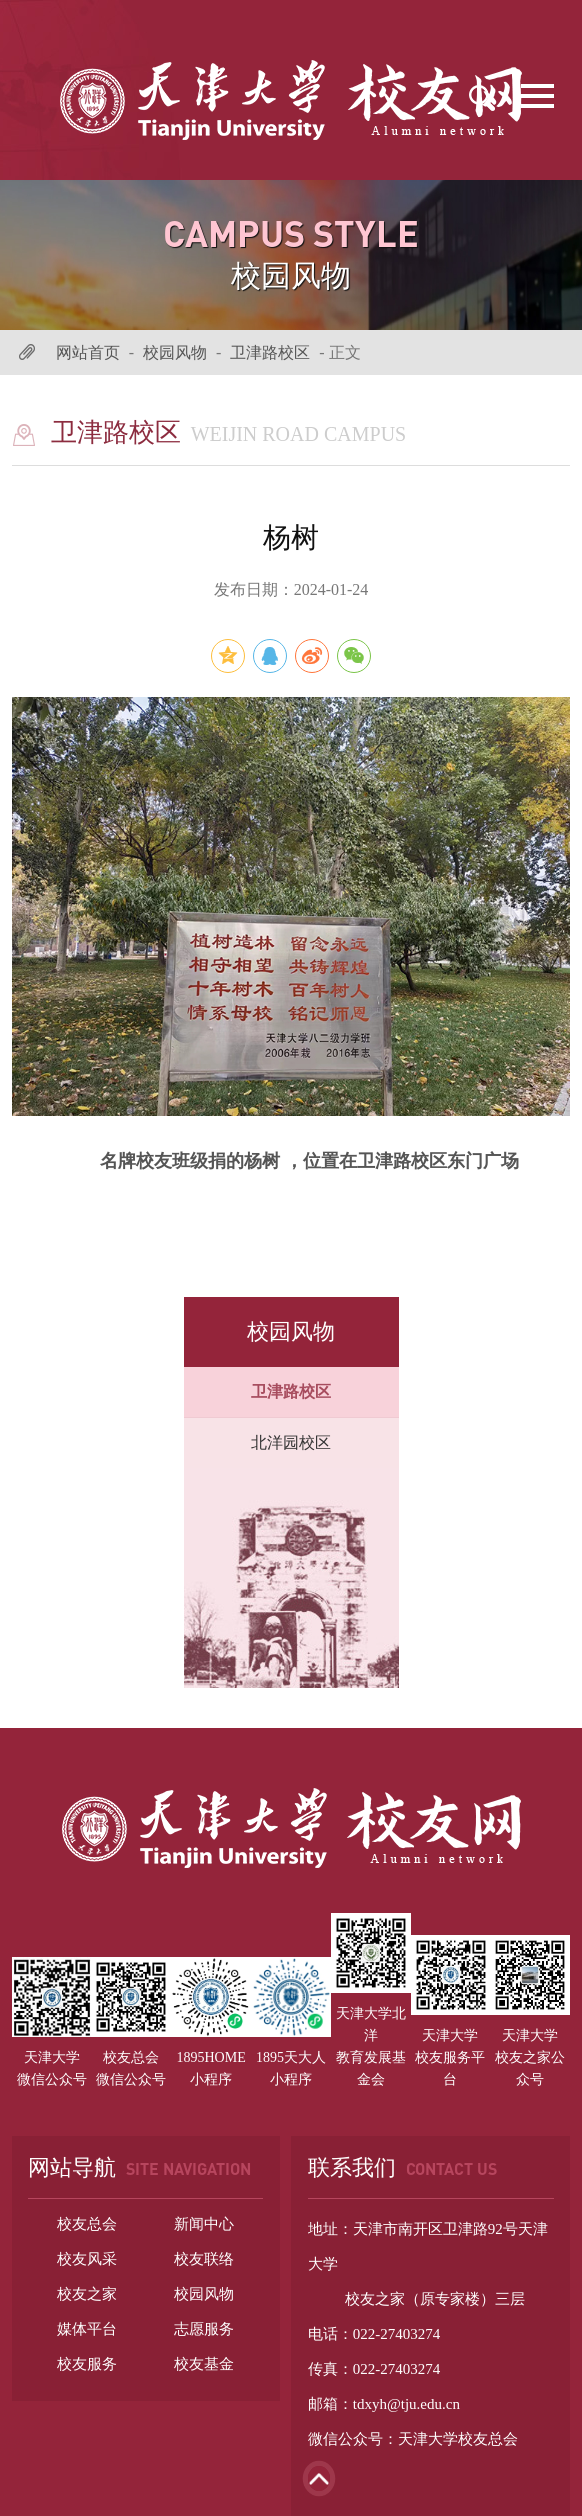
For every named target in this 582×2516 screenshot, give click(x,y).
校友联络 (204, 2259)
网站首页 (88, 352)
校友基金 (204, 2364)
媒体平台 (87, 2329)
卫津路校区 (270, 352)
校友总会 (87, 2224)
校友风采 (87, 2259)
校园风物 (175, 352)
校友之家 (87, 2294)
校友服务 (87, 2364)
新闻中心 (204, 2224)
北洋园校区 (291, 1442)
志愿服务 (204, 2329)
